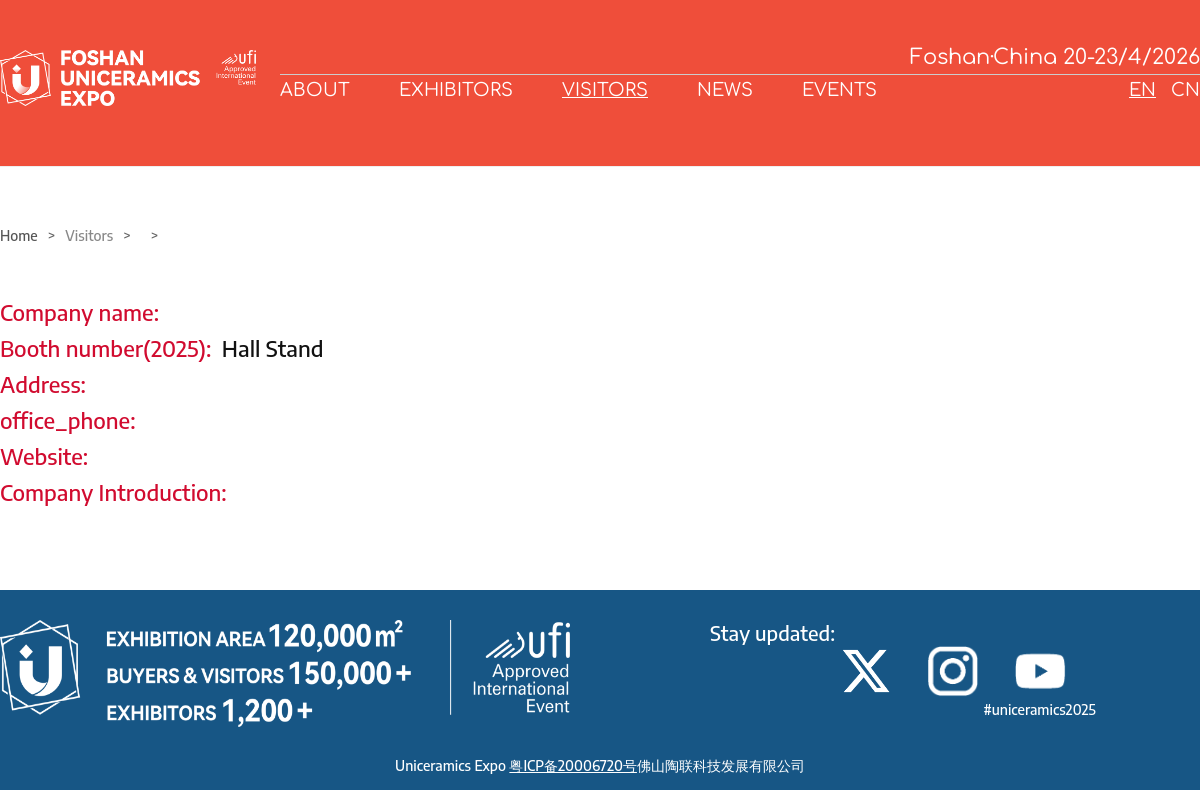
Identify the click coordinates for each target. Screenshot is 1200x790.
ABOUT (315, 90)
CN (1185, 90)
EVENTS (839, 90)
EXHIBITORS (456, 90)
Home (19, 235)
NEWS (725, 90)
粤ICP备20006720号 (573, 765)
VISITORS (605, 90)
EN (1142, 90)
